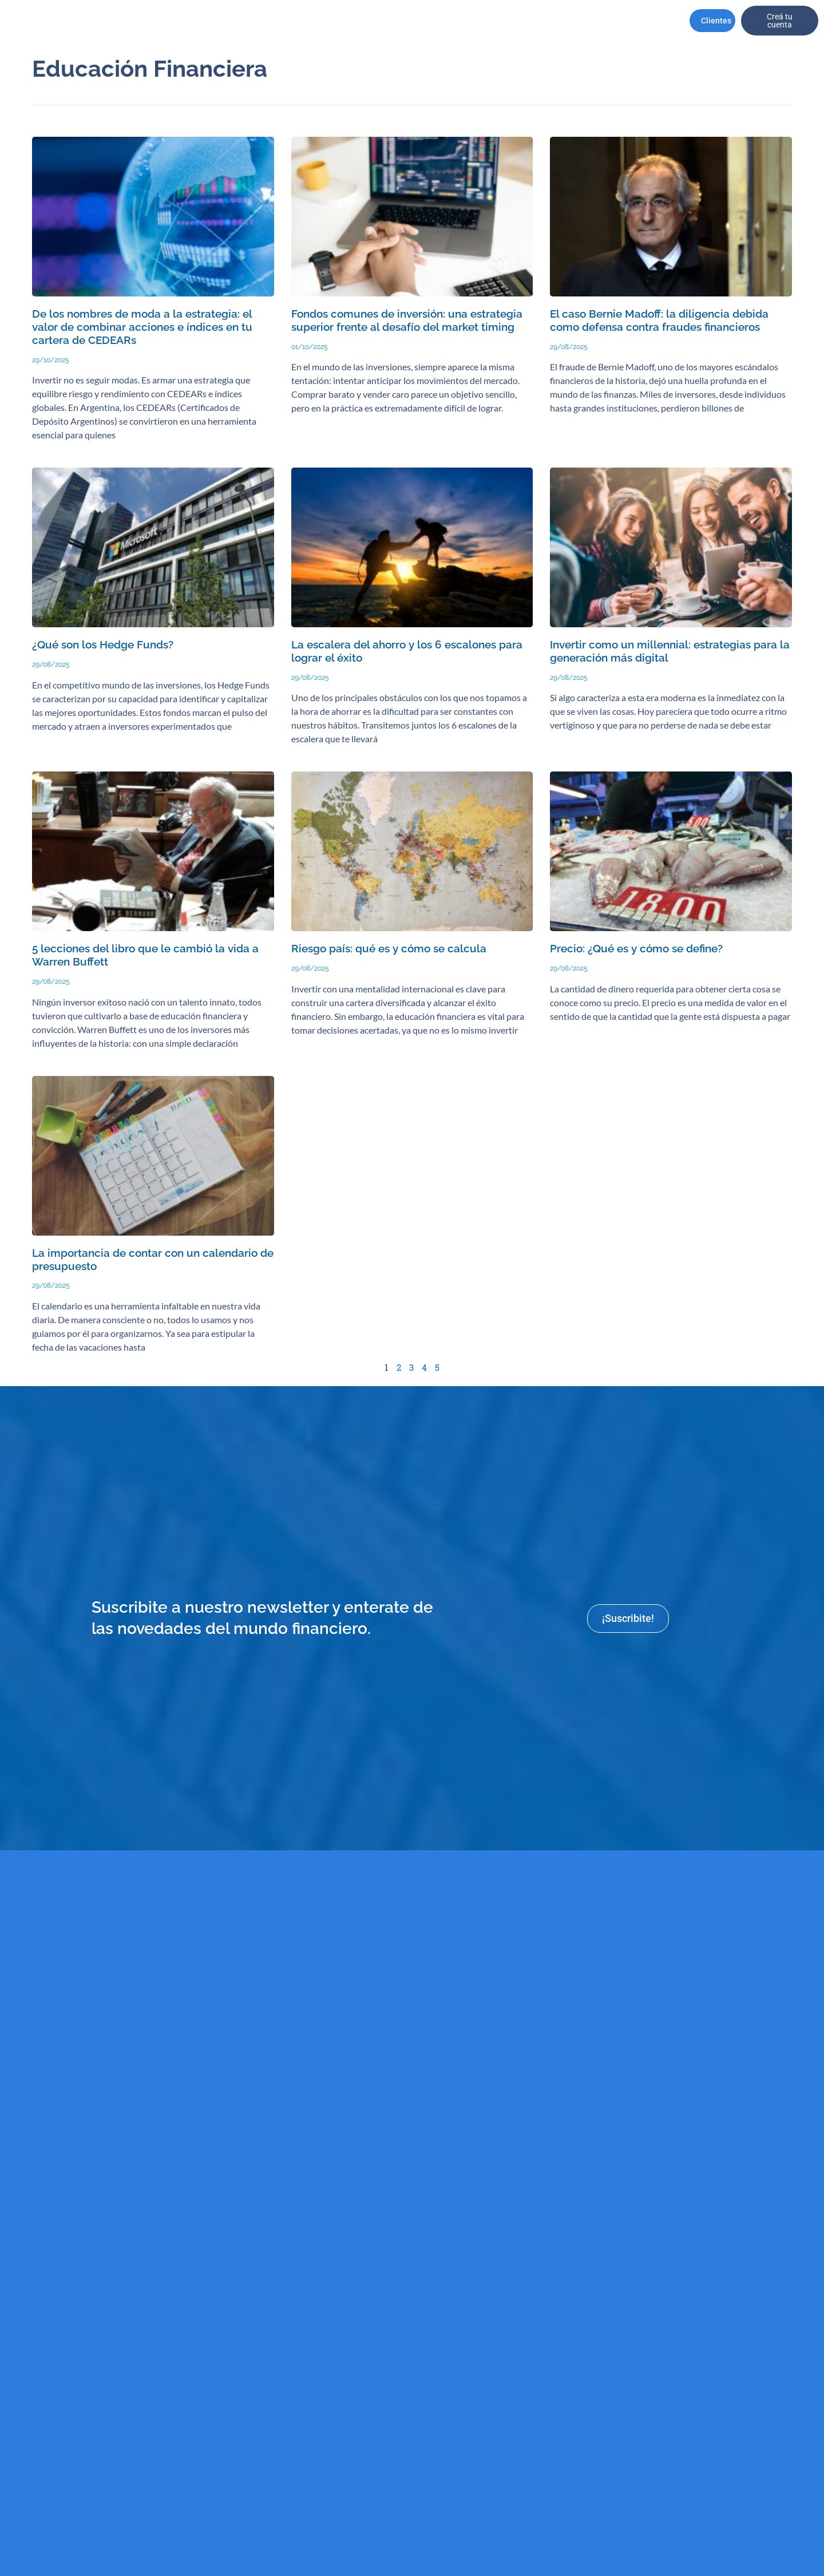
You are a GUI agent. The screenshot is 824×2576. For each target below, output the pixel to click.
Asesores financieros (433, 20)
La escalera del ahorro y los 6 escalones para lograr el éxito (406, 651)
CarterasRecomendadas (210, 20)
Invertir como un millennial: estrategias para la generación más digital (670, 651)
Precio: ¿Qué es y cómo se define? (636, 948)
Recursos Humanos (492, 20)
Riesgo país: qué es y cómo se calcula (388, 948)
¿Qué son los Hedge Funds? (102, 644)
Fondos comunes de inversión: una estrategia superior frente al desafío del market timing (406, 320)
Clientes (719, 20)
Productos (373, 20)
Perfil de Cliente (296, 21)
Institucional (137, 20)
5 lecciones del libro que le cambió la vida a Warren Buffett (145, 955)
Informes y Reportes (550, 20)
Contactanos (615, 20)
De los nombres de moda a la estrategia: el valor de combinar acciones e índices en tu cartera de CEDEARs (142, 327)
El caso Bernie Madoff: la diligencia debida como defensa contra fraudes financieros (659, 320)
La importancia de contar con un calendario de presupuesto (153, 1260)
